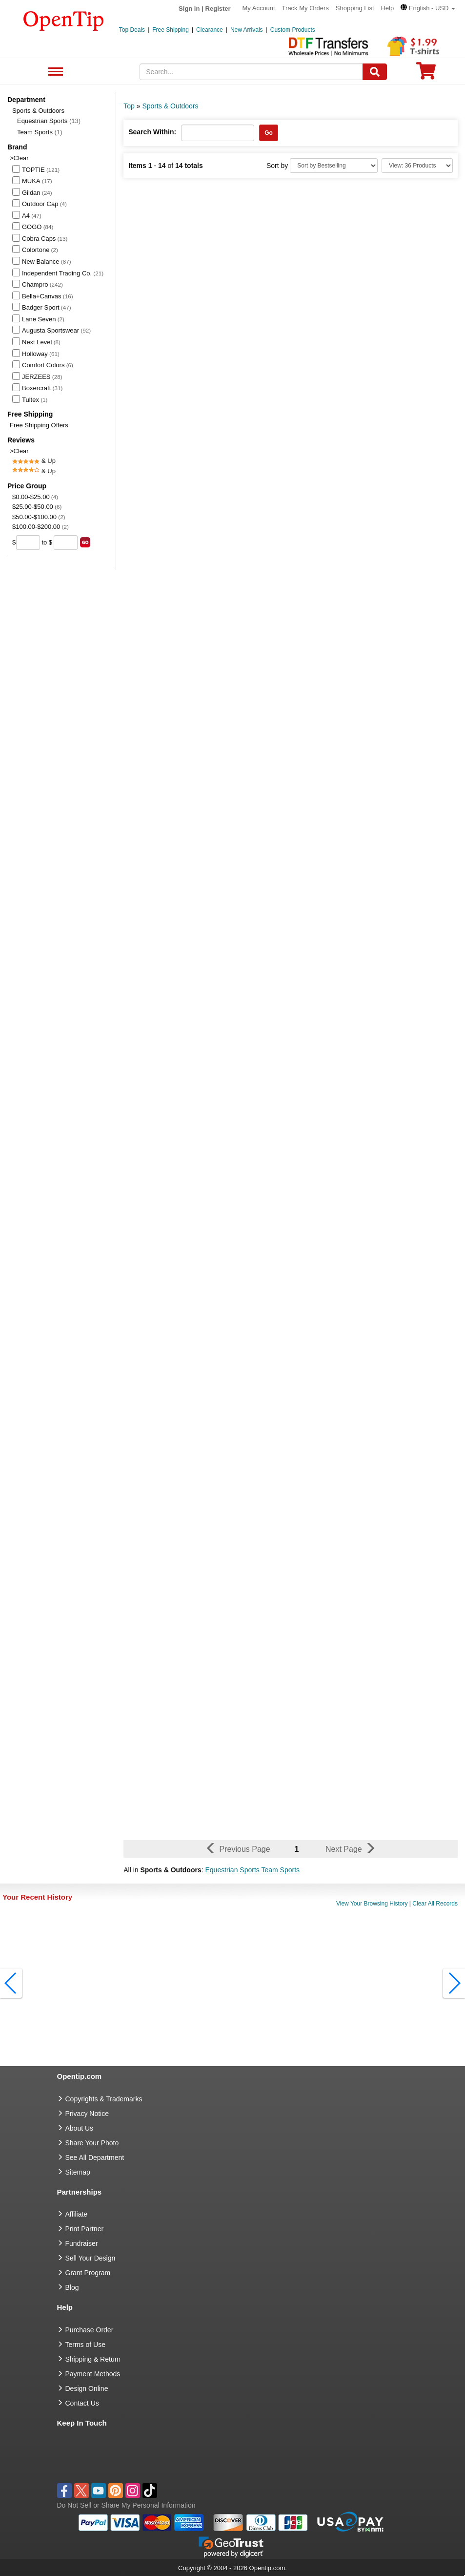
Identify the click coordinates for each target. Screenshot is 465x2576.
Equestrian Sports (49, 121)
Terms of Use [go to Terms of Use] (85, 2344)
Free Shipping (170, 29)
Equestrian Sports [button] (232, 1870)
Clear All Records (435, 1903)
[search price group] (85, 542)
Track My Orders (305, 8)
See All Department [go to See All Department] (94, 2157)
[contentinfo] (63, 20)
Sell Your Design (90, 2258)
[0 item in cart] (426, 74)
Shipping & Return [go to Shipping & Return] (93, 2359)
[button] (428, 8)
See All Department (54, 72)
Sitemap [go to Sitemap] (77, 2172)
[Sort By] (334, 165)
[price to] (66, 542)
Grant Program (88, 2273)
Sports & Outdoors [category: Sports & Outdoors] (170, 106)
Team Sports (39, 132)
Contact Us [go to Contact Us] (82, 2403)
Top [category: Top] (129, 106)
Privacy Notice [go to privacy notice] (87, 2113)
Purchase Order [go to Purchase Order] (89, 2330)
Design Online (86, 2388)
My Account (259, 8)
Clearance (209, 29)
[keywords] (251, 71)
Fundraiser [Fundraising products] (81, 2243)
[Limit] (417, 165)
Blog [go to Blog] (72, 2287)
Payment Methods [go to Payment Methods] (93, 2374)
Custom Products (292, 29)
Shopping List (355, 8)
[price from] (28, 542)
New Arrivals (246, 29)
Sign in (189, 8)
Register (218, 8)
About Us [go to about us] (79, 2128)
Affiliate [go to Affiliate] (76, 2214)
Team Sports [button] (280, 1870)
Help (387, 8)
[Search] (375, 71)
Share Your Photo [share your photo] (92, 2143)
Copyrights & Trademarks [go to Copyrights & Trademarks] (103, 2099)
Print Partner (84, 2229)
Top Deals (132, 29)
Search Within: (152, 132)
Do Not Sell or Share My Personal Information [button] (126, 2505)
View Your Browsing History (372, 1903)
